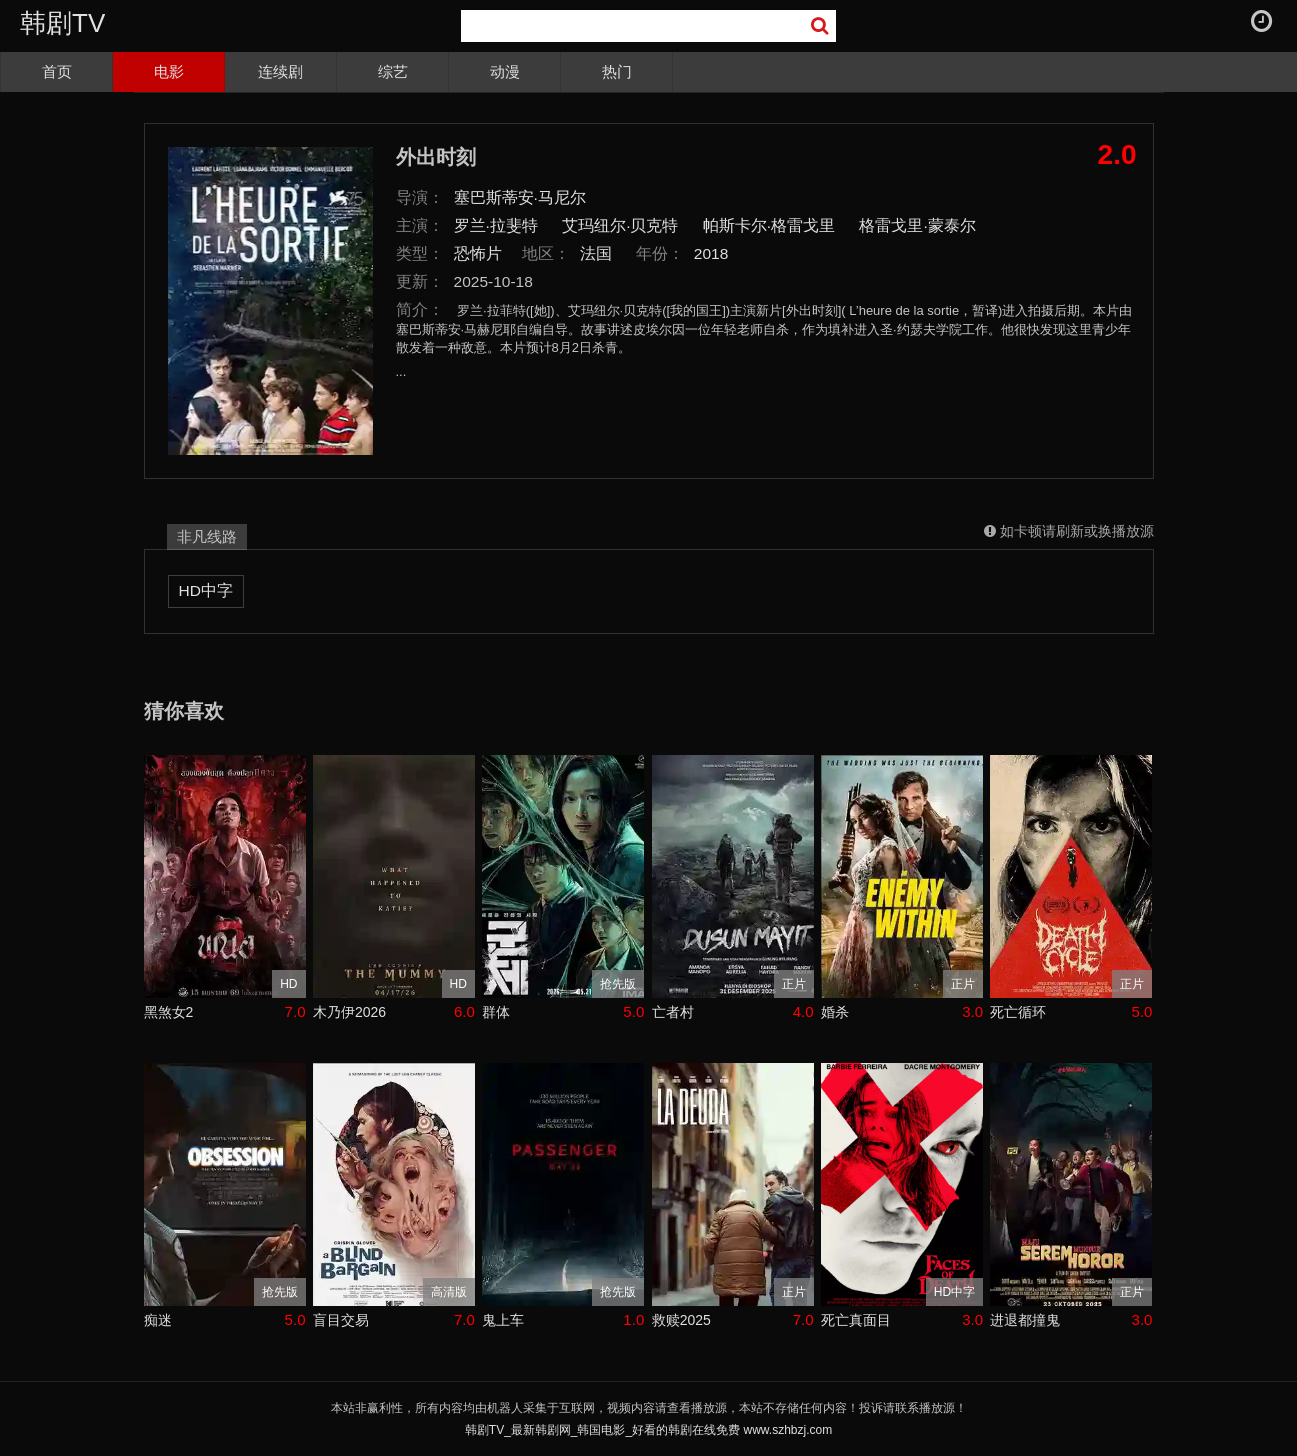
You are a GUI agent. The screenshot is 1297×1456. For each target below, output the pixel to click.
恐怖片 (478, 253)
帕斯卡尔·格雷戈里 (769, 225)
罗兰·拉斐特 (496, 225)
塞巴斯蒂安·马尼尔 (520, 197)
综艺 (393, 71)
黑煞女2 (169, 1012)
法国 (596, 253)
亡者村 (673, 1012)
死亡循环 (1018, 1012)
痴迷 (158, 1320)
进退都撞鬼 (1025, 1320)
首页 (57, 71)
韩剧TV (62, 23)
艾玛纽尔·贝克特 (620, 225)
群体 (496, 1012)
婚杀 (835, 1012)
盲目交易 (341, 1320)
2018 (711, 253)
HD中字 (206, 590)
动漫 (505, 71)
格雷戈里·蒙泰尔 (917, 225)
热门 (617, 71)
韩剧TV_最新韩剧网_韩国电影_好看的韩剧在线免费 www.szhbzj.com (648, 1430)
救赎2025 (681, 1320)
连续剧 (280, 71)
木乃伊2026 (349, 1012)
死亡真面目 (856, 1320)
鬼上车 (503, 1320)
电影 (169, 71)
